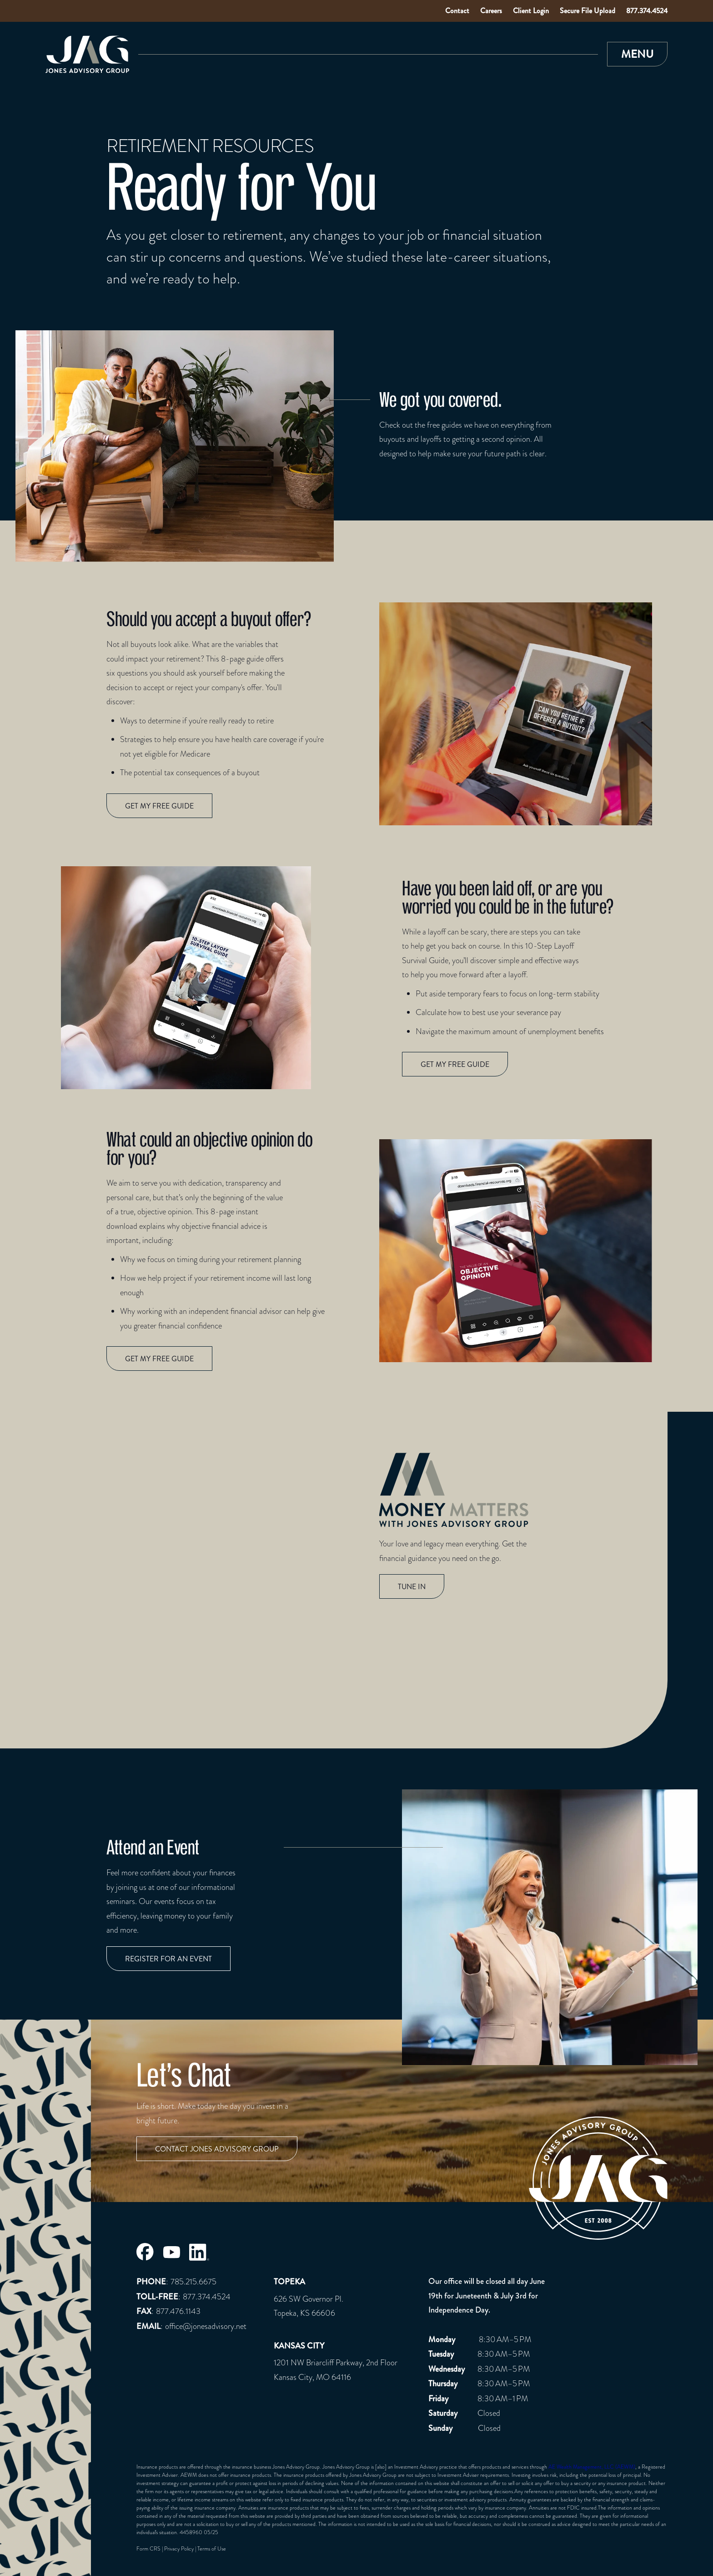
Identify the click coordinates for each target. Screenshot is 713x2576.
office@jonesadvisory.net (205, 2326)
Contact (457, 11)
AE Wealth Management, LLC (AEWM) (591, 2466)
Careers (491, 11)
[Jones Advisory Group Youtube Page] (171, 2252)
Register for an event (168, 1959)
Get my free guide (159, 806)
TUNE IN (412, 1586)
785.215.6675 (193, 2281)
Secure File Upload (587, 11)
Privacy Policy (179, 2548)
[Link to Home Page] (87, 54)
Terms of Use (211, 2548)
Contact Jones (217, 2149)
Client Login (531, 11)
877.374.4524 (647, 11)
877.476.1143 (178, 2311)
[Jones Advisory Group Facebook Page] (145, 2252)
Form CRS (148, 2548)
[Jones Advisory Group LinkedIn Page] (199, 2252)
